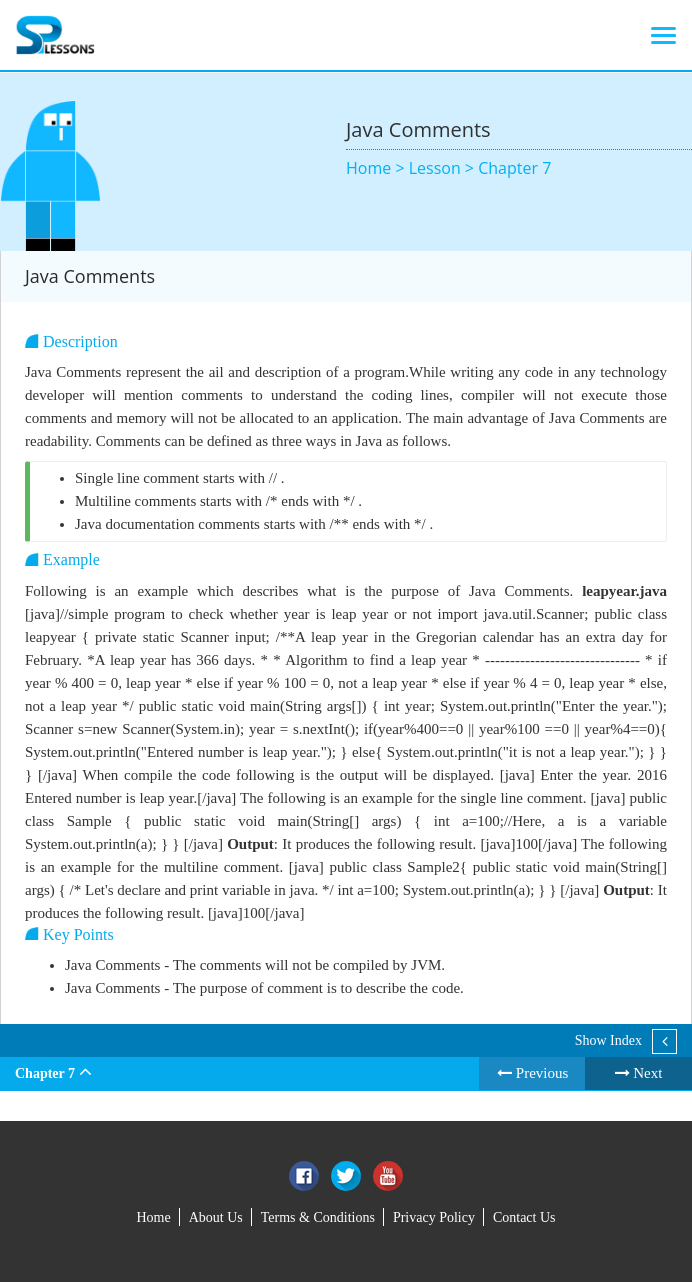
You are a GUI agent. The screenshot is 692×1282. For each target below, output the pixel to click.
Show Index (608, 1040)
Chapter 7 (514, 168)
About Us (216, 1217)
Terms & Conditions (318, 1217)
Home (153, 1217)
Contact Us (524, 1217)
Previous (532, 1073)
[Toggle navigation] (663, 35)
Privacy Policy (434, 1217)
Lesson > (443, 168)
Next (639, 1073)
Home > (377, 168)
